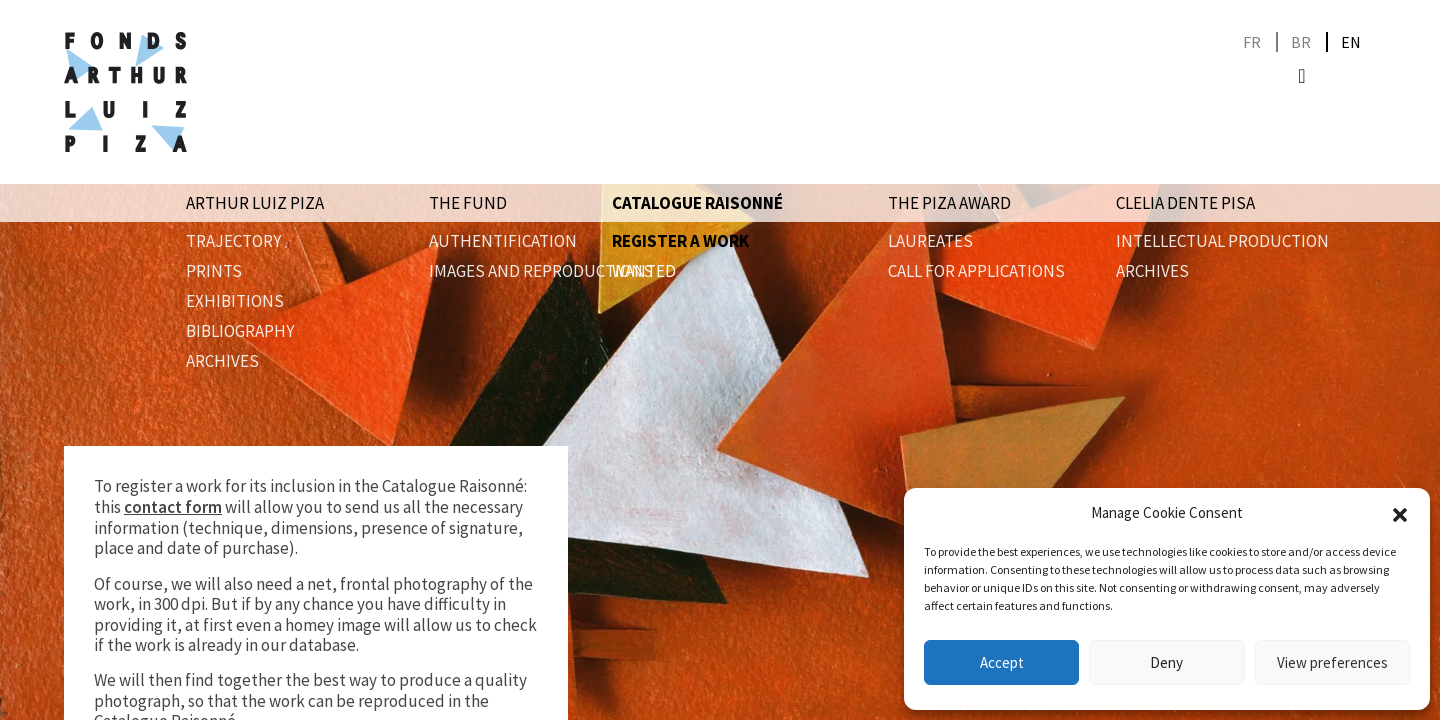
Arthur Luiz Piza (255, 203)
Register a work (680, 241)
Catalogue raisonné (697, 203)
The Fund (468, 203)
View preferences (1332, 662)
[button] (1400, 513)
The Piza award (949, 203)
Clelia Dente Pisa (1185, 203)
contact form (173, 507)
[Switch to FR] (1252, 42)
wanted (644, 271)
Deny (1166, 662)
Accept (1002, 662)
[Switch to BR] (1301, 42)
